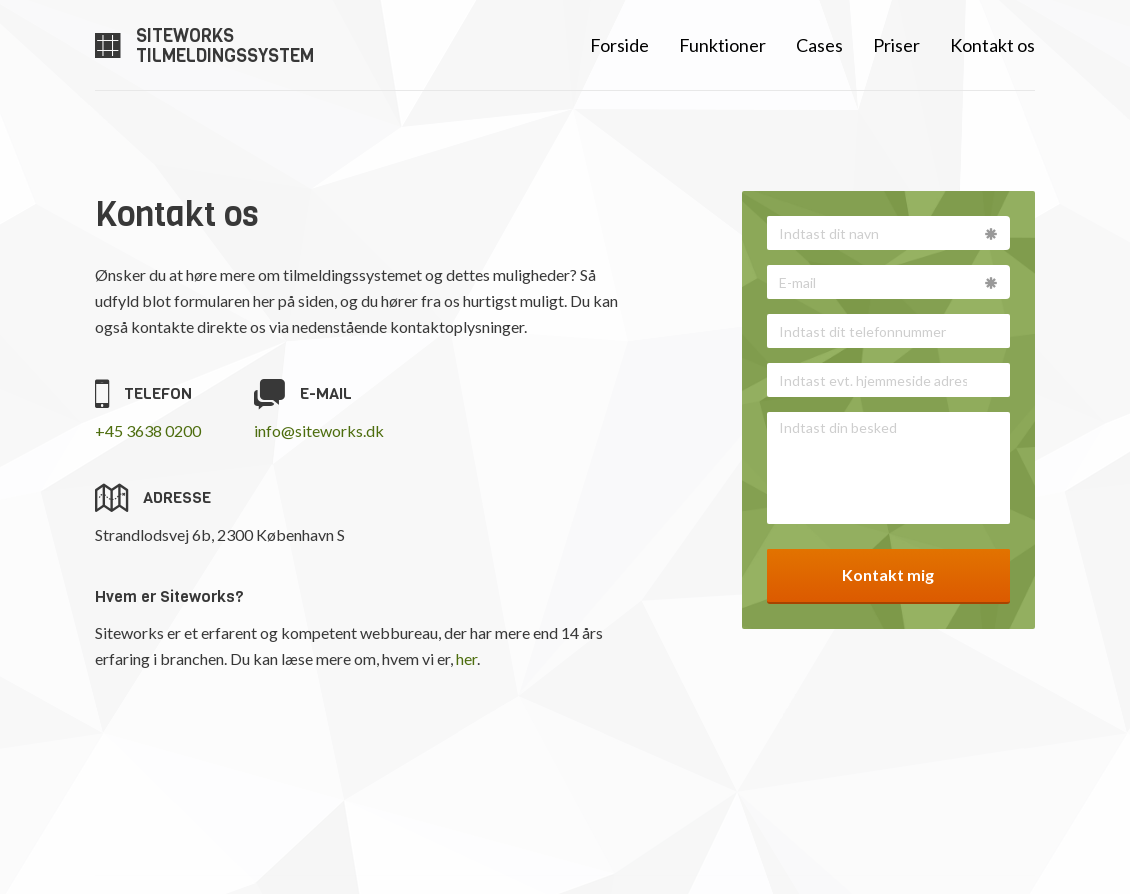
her (466, 658)
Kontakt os (992, 45)
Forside (619, 45)
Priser (896, 45)
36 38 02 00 (659, 829)
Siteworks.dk (990, 829)
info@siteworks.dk (319, 430)
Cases (819, 45)
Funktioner (722, 45)
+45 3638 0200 (148, 430)
